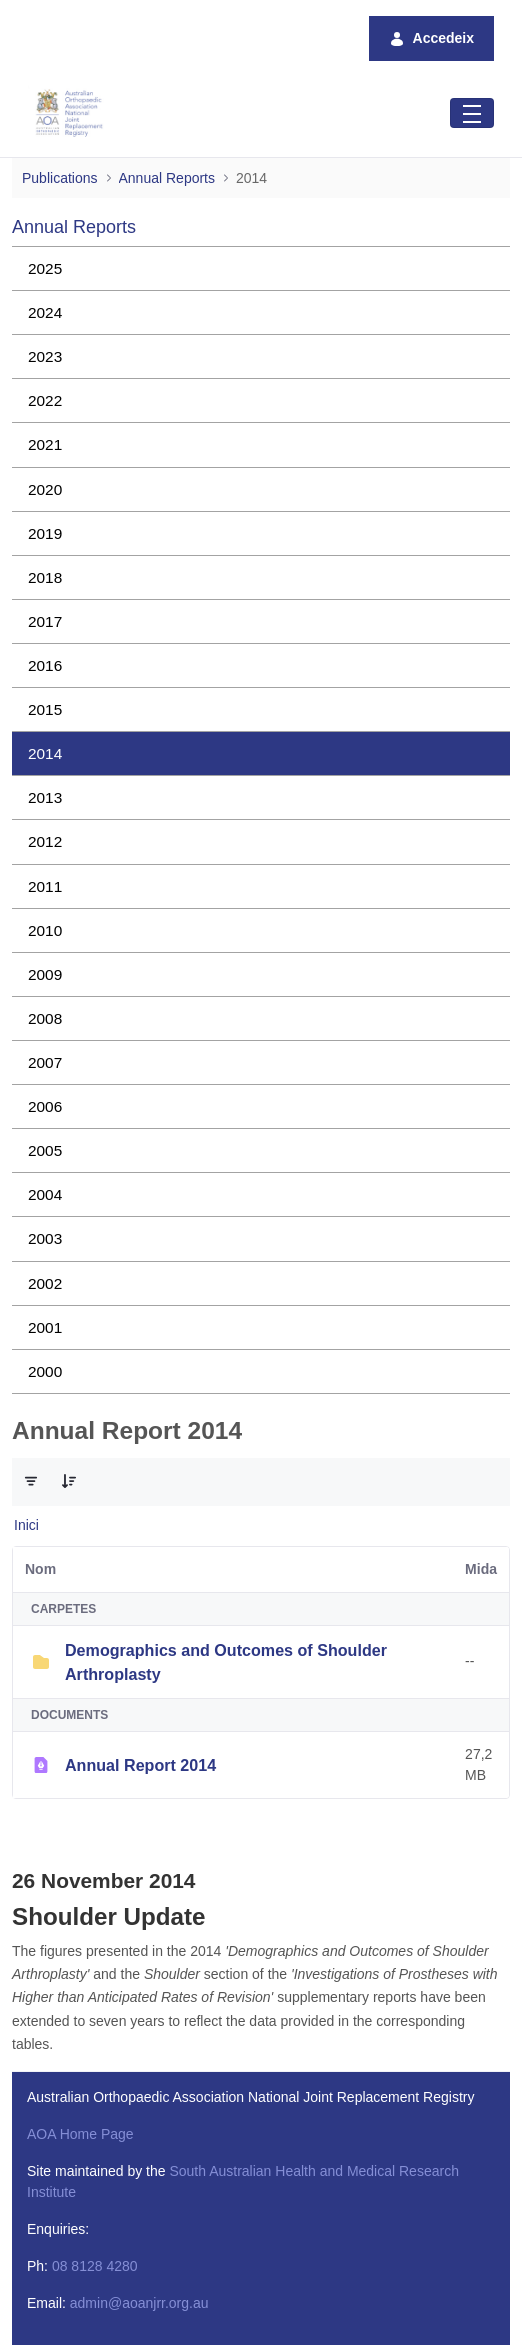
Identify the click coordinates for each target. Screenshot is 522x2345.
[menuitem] (261, 268)
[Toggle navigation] (472, 112)
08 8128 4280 (95, 2266)
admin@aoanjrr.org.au (139, 2303)
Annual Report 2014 (140, 1765)
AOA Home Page (80, 2134)
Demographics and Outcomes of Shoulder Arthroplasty (226, 1662)
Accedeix (431, 38)
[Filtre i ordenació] (31, 1481)
